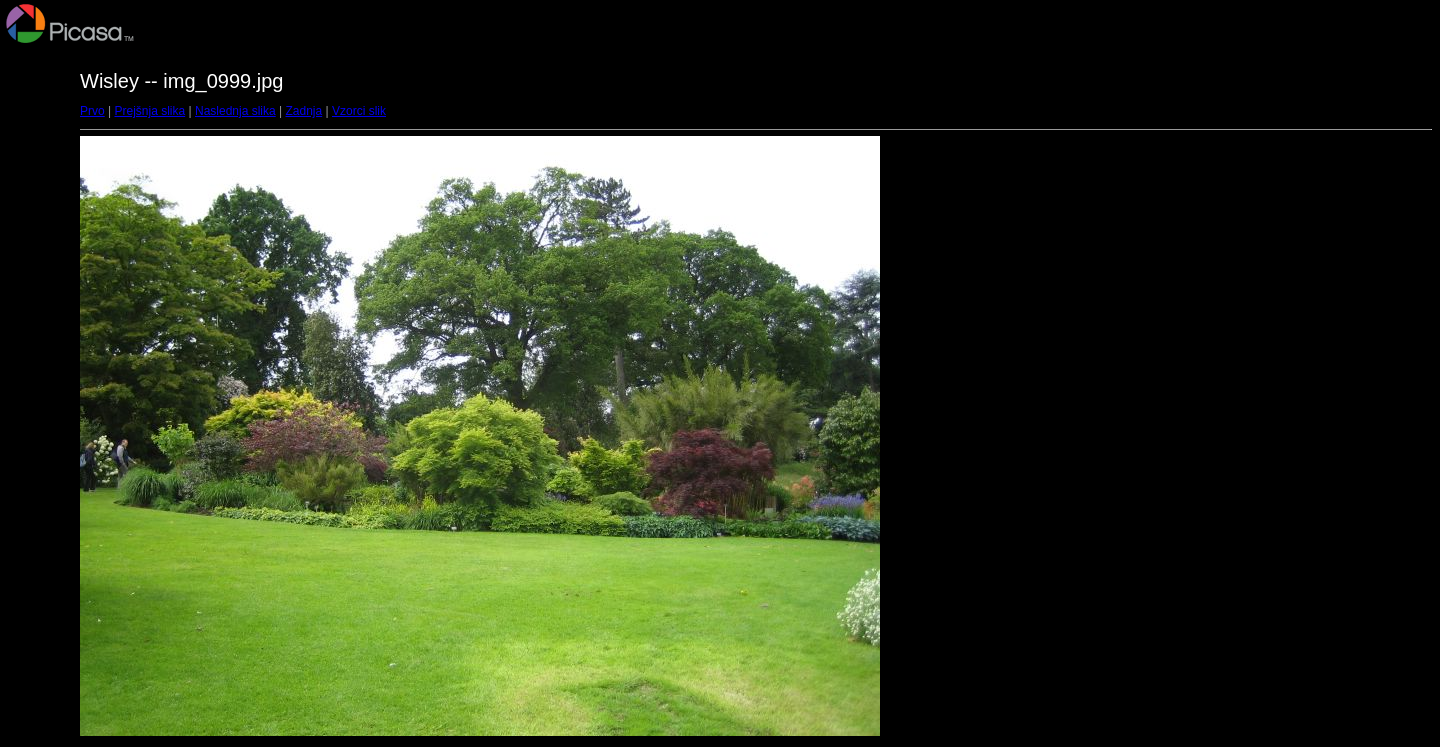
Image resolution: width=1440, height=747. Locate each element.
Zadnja (304, 111)
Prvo (92, 111)
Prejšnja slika (149, 111)
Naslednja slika (235, 111)
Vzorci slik (359, 111)
